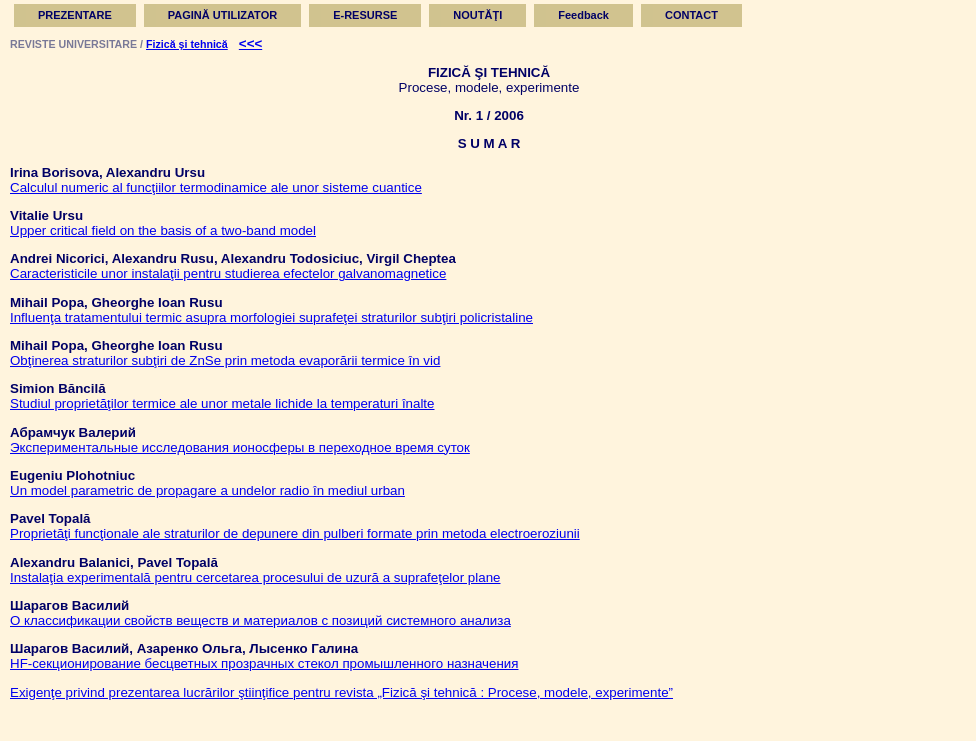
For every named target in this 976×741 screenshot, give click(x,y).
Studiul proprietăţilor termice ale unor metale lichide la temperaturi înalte (222, 403)
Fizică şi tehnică (187, 44)
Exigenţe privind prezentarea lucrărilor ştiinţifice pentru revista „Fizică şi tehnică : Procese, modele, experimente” (341, 692)
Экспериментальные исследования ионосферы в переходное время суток (240, 447)
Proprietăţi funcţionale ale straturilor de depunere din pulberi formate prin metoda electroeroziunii (295, 533)
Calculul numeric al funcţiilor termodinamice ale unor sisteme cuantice (216, 187)
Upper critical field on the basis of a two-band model (163, 230)
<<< (250, 43)
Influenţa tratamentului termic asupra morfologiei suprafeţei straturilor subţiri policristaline (271, 317)
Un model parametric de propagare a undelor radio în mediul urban (207, 490)
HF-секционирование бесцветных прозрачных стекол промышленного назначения (264, 663)
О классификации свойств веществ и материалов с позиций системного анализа (260, 620)
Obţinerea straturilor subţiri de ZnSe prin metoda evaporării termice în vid (225, 360)
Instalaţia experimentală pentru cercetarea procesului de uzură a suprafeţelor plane (255, 577)
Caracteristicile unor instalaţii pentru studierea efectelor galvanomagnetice (228, 273)
